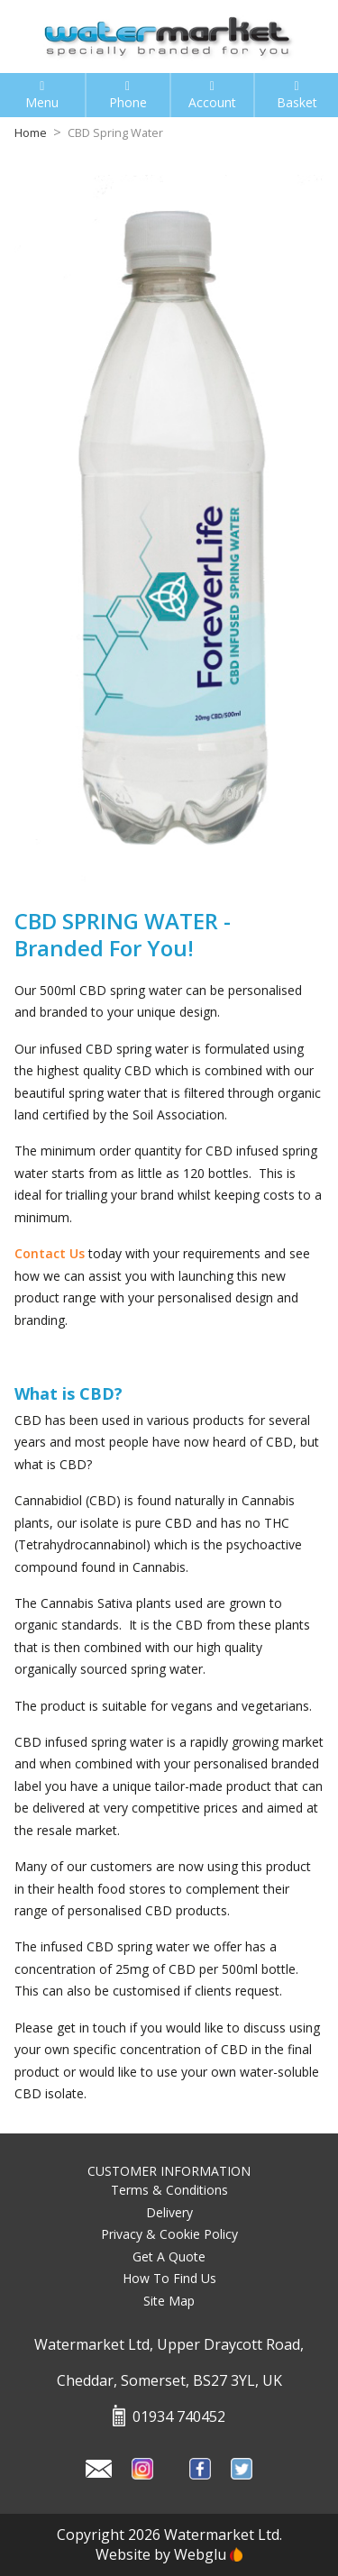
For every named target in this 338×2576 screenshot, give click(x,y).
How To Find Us (169, 2278)
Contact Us (49, 1253)
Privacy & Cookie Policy (169, 2234)
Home (30, 133)
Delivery (169, 2212)
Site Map (169, 2300)
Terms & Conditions (169, 2189)
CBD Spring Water (115, 133)
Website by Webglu (169, 2554)
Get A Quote (169, 2256)
